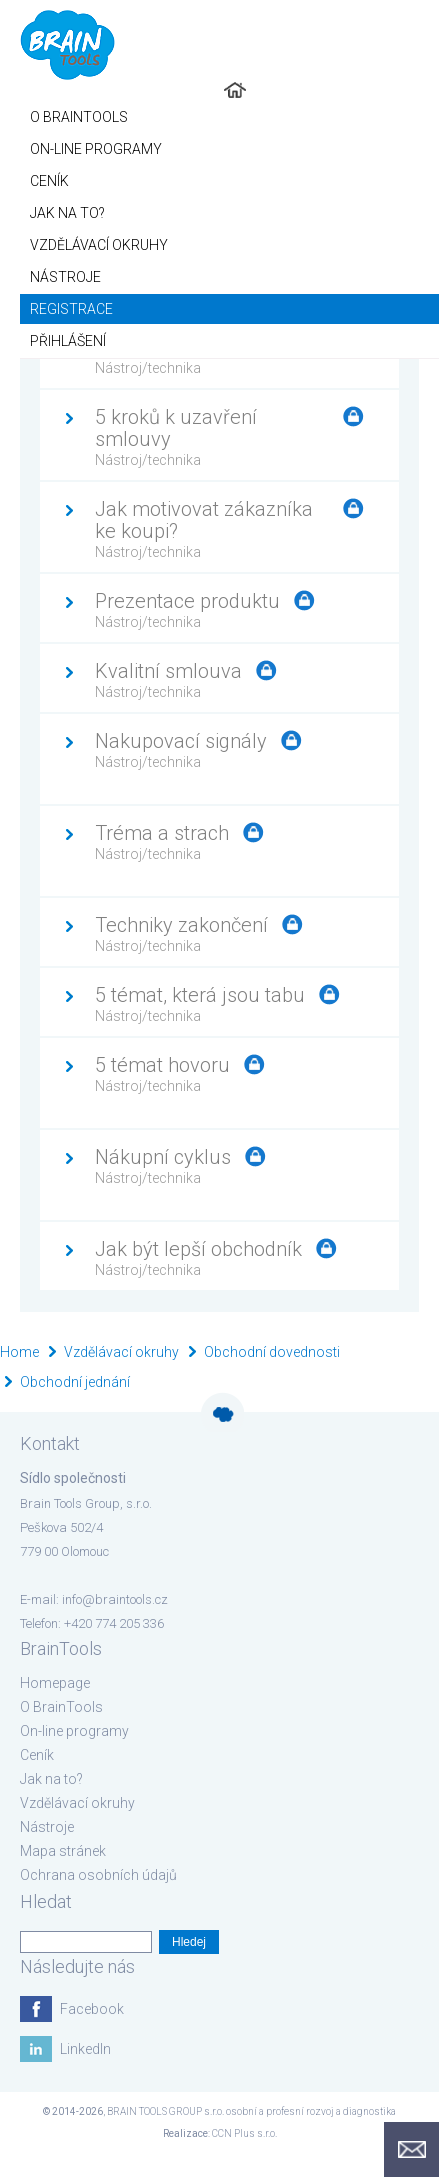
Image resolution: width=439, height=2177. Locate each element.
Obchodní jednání (75, 1382)
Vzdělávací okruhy (121, 1352)
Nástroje (47, 1827)
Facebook (92, 2009)
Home (19, 1352)
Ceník (37, 1755)
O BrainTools (61, 1707)
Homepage (55, 1683)
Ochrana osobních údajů (98, 1875)
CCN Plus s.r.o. (244, 2133)
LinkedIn (85, 2049)
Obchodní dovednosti (272, 1352)
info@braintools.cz (115, 1599)
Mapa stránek (63, 1851)
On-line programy (74, 1731)
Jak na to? (51, 1779)
